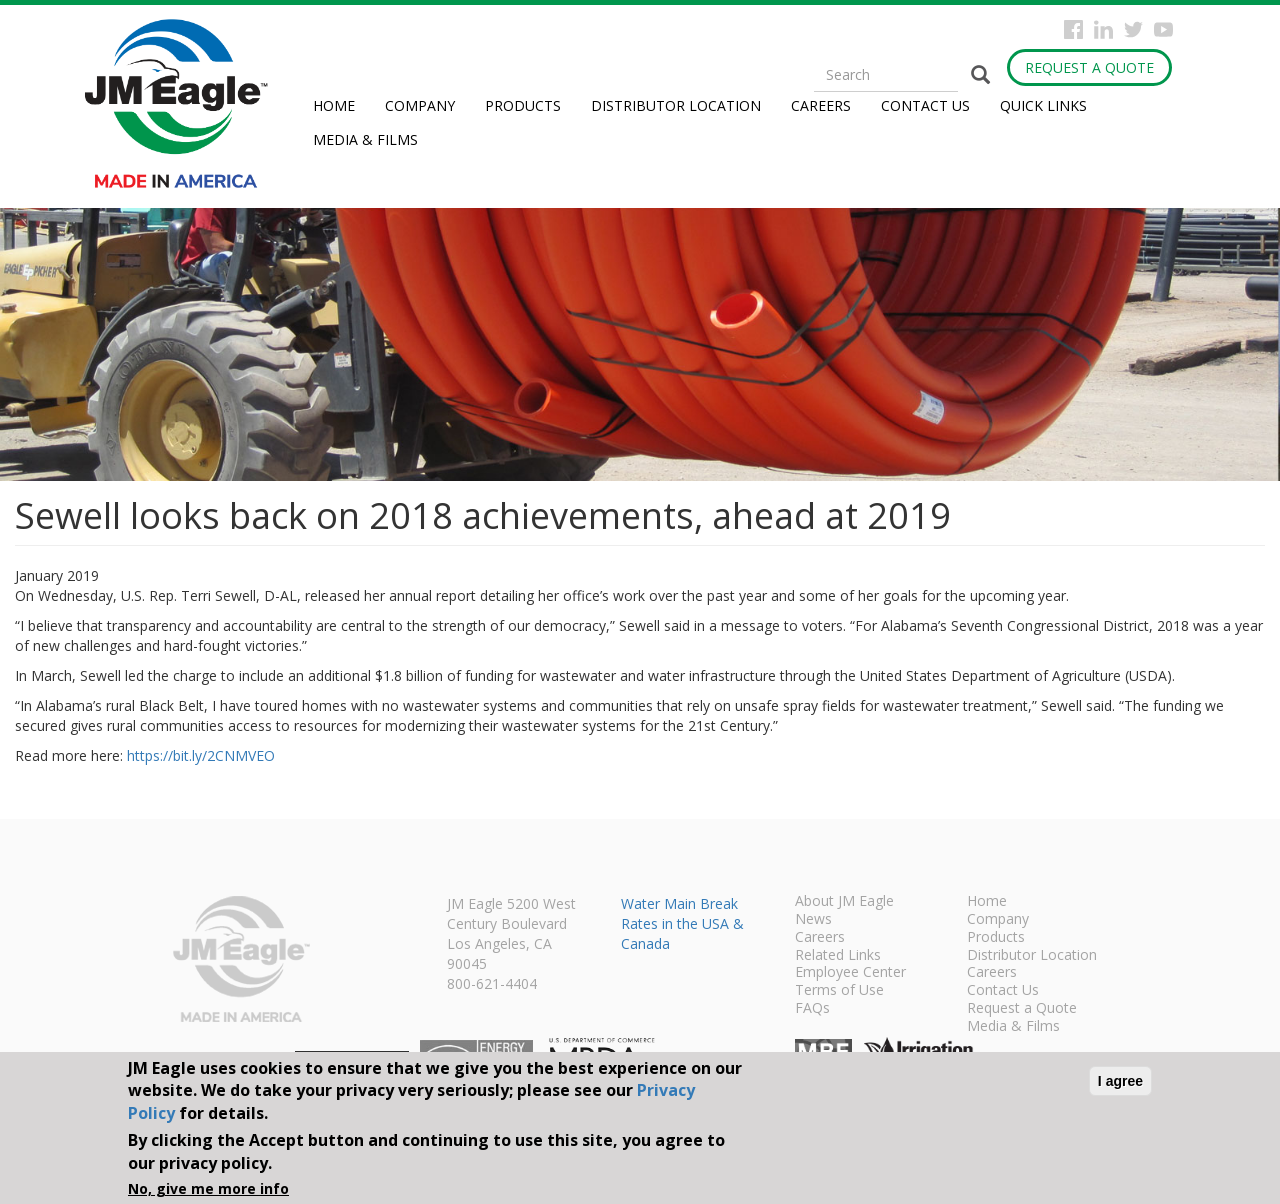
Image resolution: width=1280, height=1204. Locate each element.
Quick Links (1043, 105)
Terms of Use (839, 991)
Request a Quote (1089, 67)
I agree (1120, 1081)
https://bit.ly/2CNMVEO (201, 755)
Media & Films (365, 139)
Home (334, 105)
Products (523, 105)
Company (420, 105)
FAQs (812, 1009)
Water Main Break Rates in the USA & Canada (682, 923)
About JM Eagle (844, 902)
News (813, 920)
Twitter (1133, 29)
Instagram (1103, 29)
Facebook (1073, 29)
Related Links (838, 956)
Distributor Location (676, 105)
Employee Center (850, 973)
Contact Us (925, 105)
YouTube (1163, 29)
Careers (821, 105)
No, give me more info (208, 1188)
